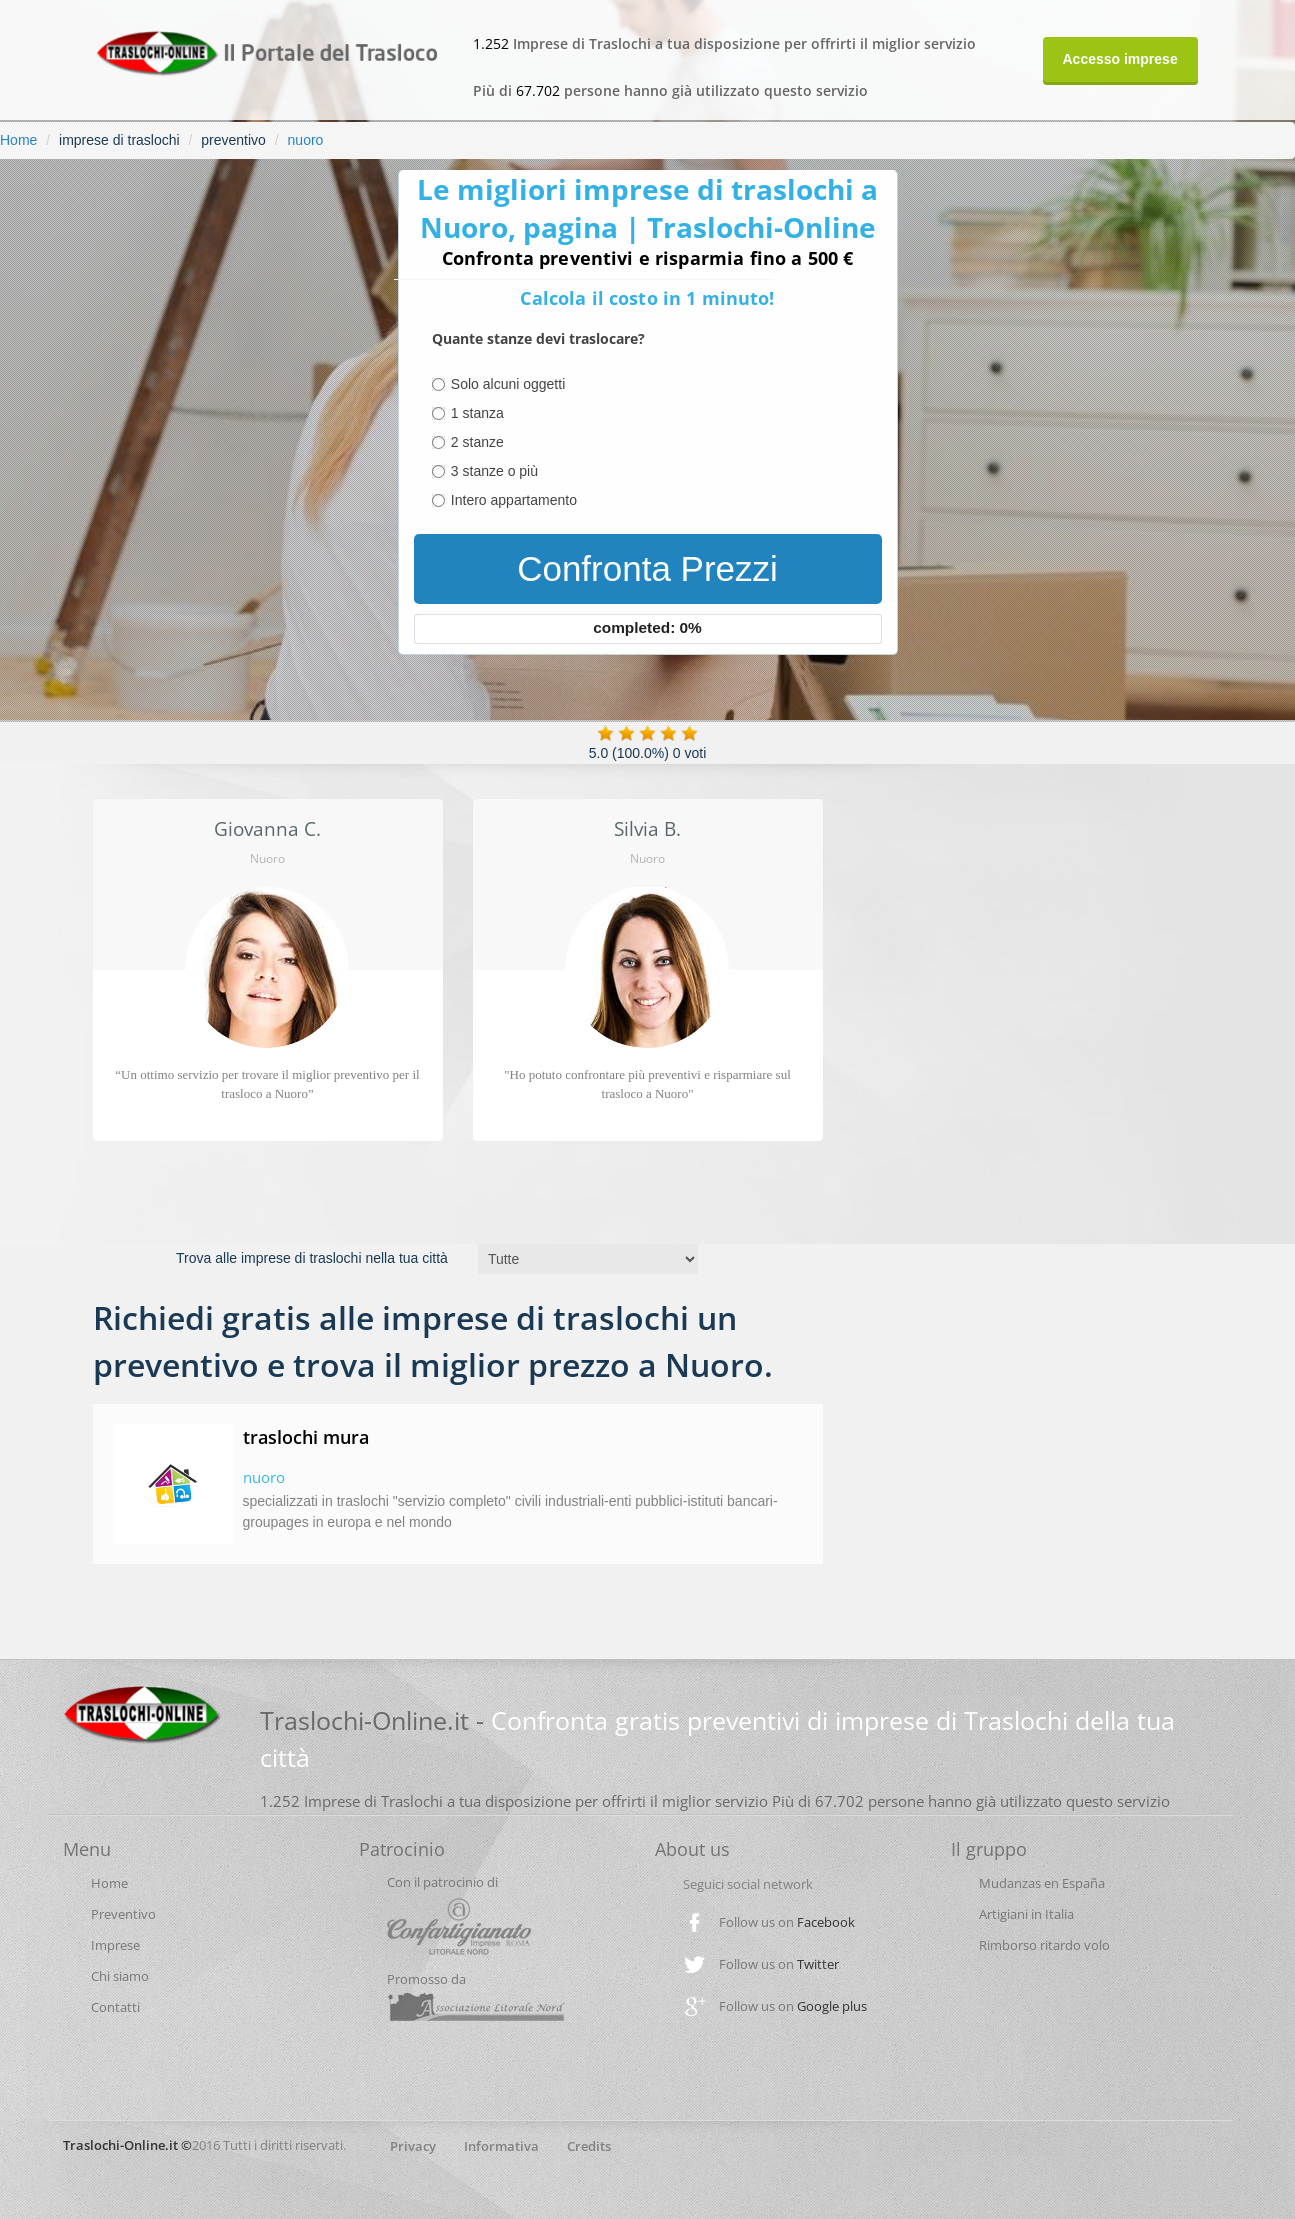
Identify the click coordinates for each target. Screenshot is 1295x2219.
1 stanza (477, 413)
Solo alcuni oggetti (508, 384)
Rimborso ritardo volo (1044, 1945)
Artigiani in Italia (1026, 1914)
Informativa (501, 2146)
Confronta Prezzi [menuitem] (647, 568)
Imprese (115, 1945)
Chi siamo (120, 1976)
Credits (589, 2146)
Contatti (115, 2007)
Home (18, 140)
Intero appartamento (514, 500)
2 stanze (477, 442)
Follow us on (787, 1922)
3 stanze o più (494, 471)
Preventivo (123, 1914)
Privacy (413, 2146)
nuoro (306, 140)
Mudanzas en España (1042, 1883)
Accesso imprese (1120, 59)
